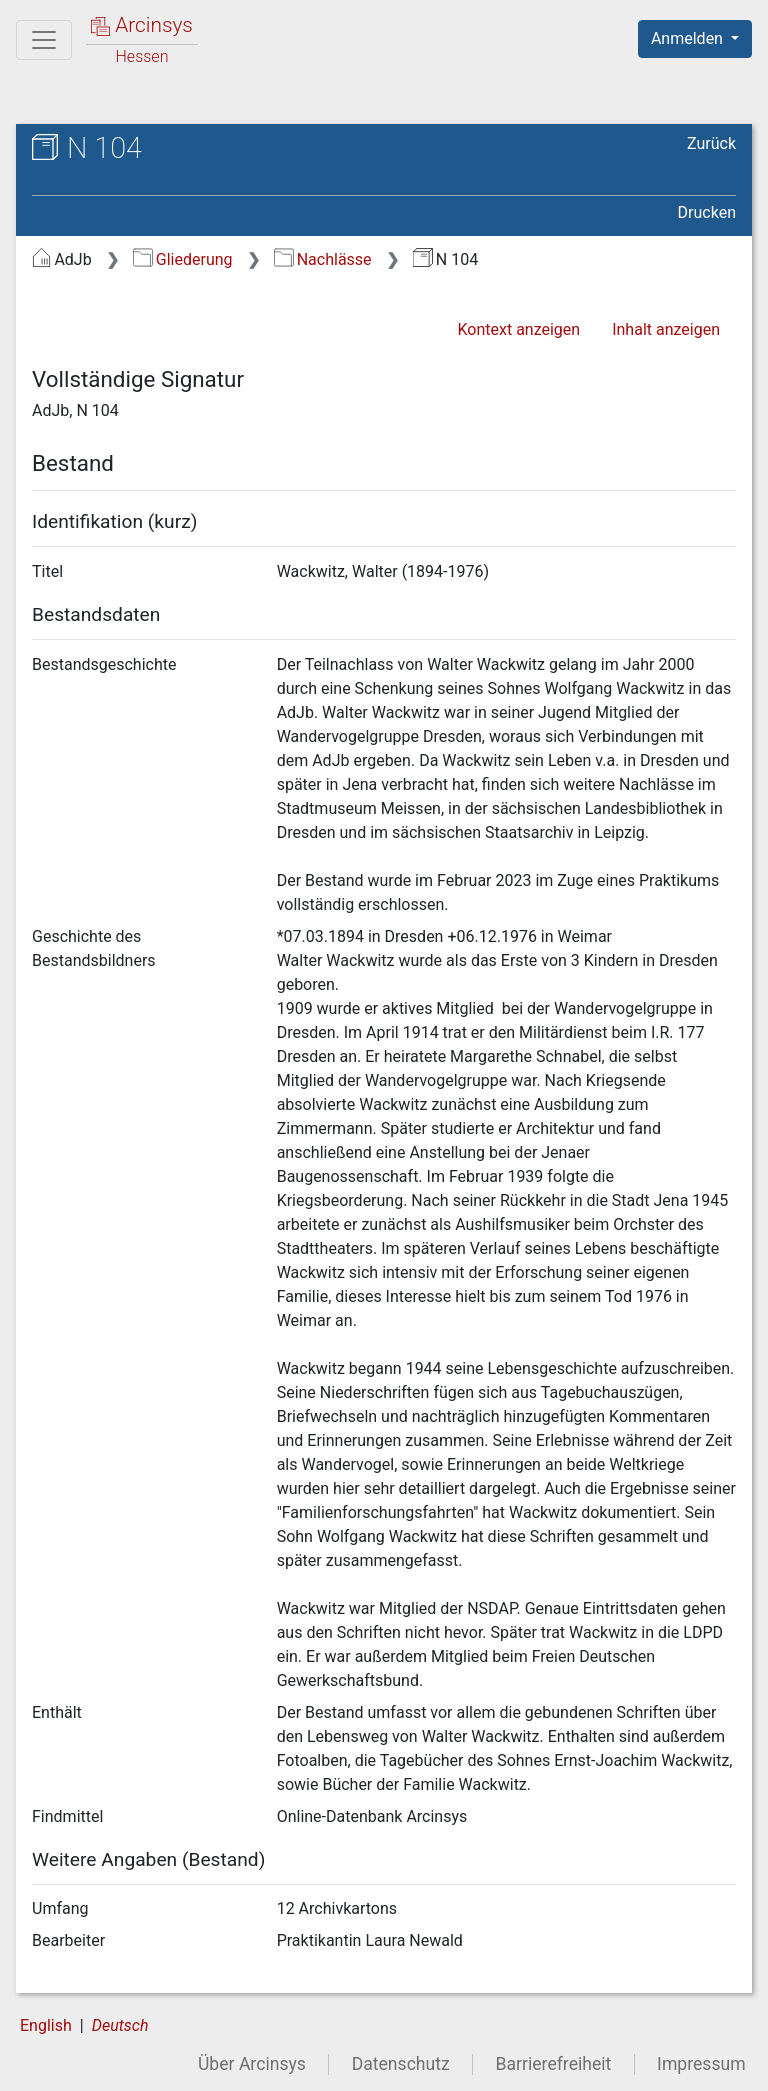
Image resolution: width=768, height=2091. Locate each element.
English (46, 2025)
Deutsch (120, 2025)
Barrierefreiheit (554, 2064)
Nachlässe (322, 259)
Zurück (711, 143)
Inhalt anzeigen (666, 329)
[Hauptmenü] (44, 40)
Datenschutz (401, 2064)
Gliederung (182, 259)
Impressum (701, 2064)
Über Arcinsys (252, 2064)
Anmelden (689, 38)
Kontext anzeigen (518, 329)
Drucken (707, 212)
